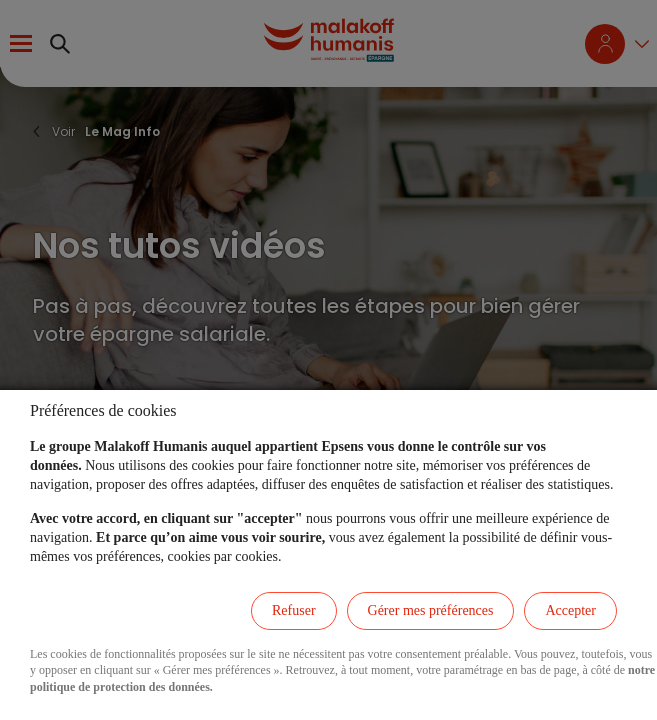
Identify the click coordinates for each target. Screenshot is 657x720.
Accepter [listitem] (570, 610)
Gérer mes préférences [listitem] (431, 610)
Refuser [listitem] (294, 610)
